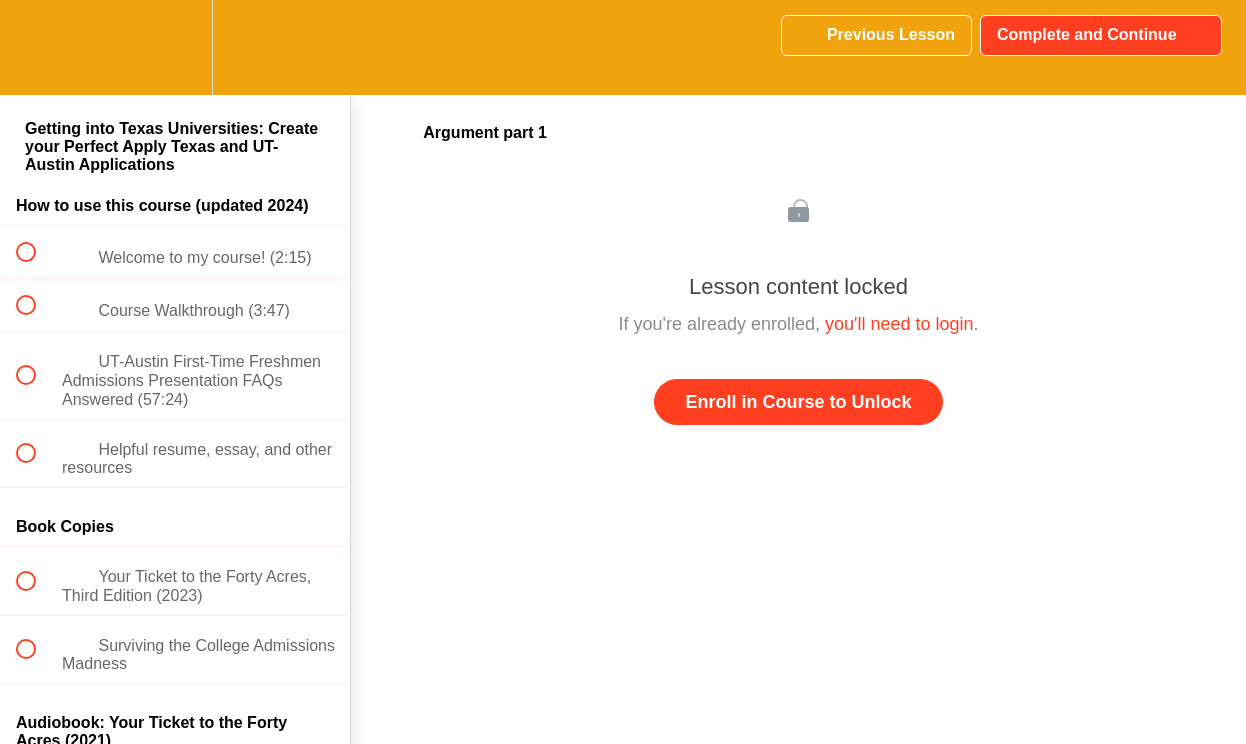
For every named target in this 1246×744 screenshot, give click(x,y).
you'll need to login (899, 324)
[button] (37, 47)
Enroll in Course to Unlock (798, 402)
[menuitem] (175, 47)
